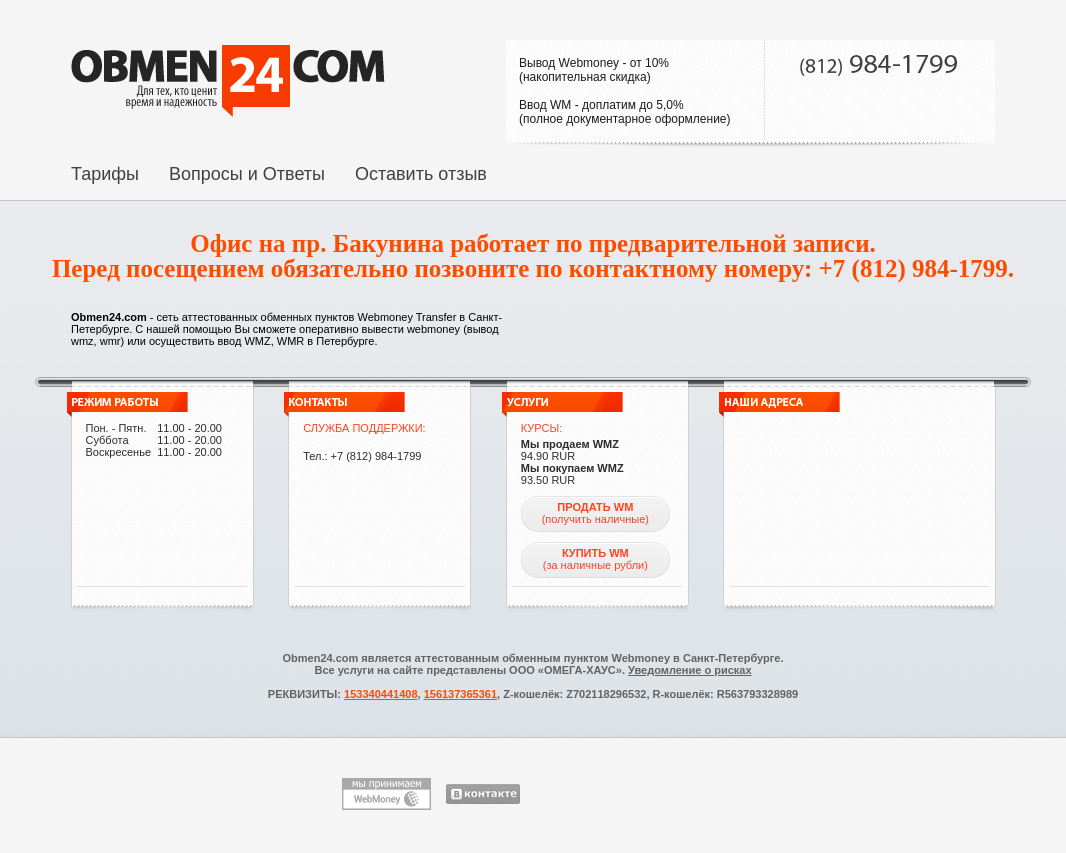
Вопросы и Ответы (247, 174)
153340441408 (380, 694)
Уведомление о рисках (690, 670)
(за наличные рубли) (595, 559)
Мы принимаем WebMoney (386, 794)
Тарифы (105, 174)
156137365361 (460, 694)
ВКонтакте (483, 794)
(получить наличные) (595, 513)
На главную (228, 81)
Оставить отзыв (421, 174)
